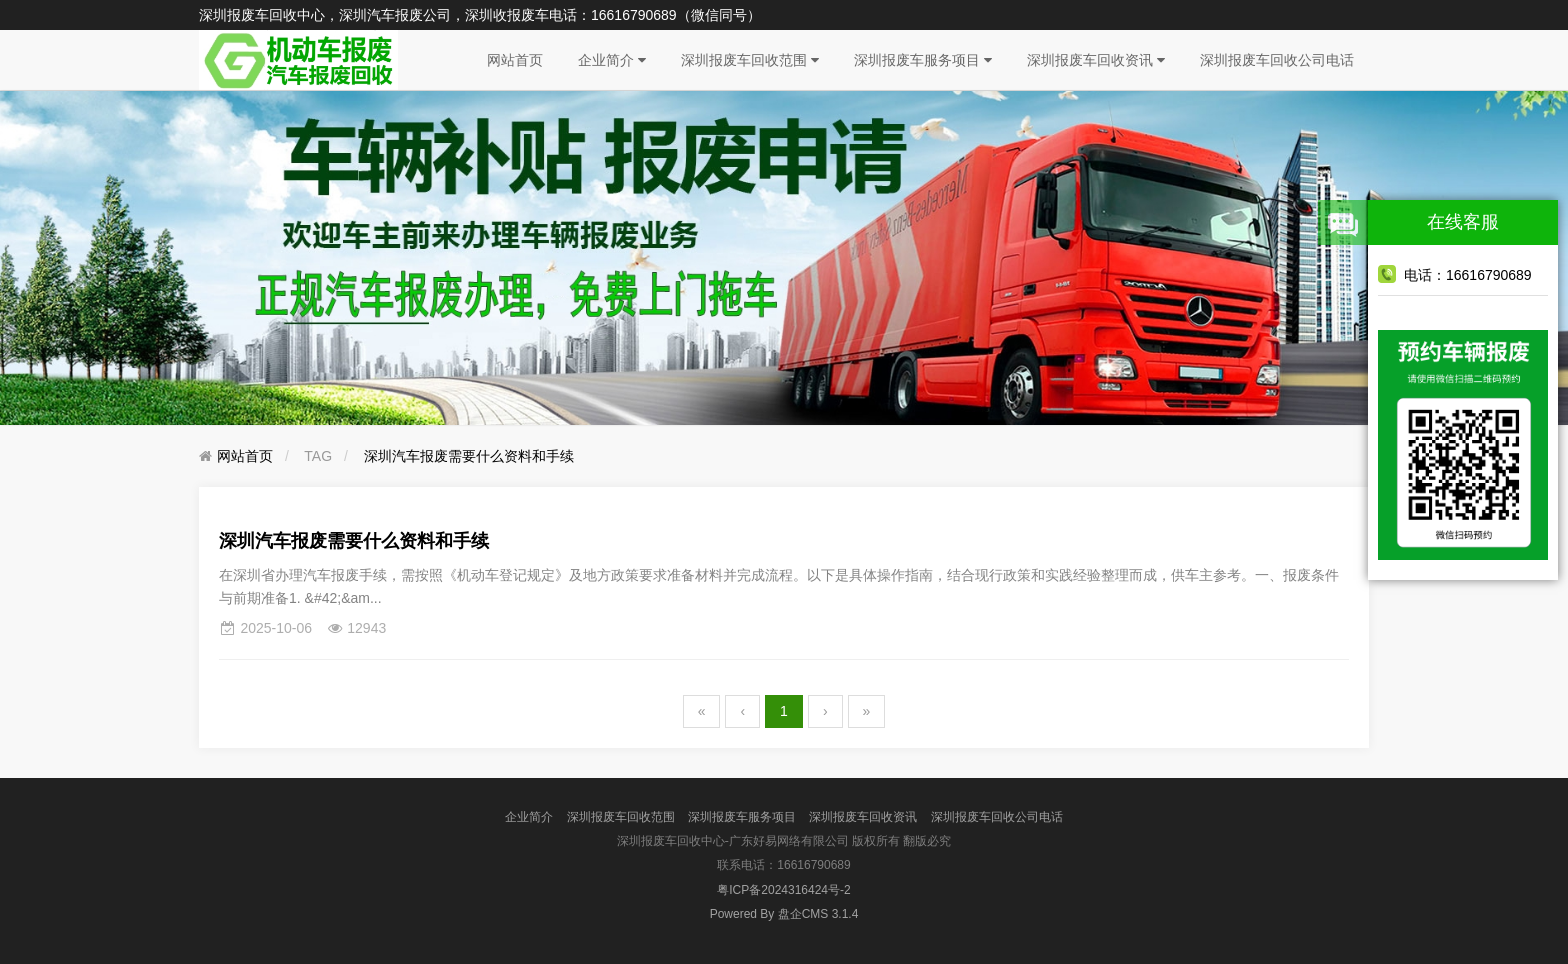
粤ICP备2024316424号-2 (783, 890)
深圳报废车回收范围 (750, 60)
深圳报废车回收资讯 (1096, 60)
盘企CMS (784, 914)
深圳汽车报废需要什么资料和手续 (469, 456)
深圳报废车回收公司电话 (1277, 60)
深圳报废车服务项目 (923, 60)
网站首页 (515, 60)
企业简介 (612, 60)
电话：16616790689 (1455, 274)
